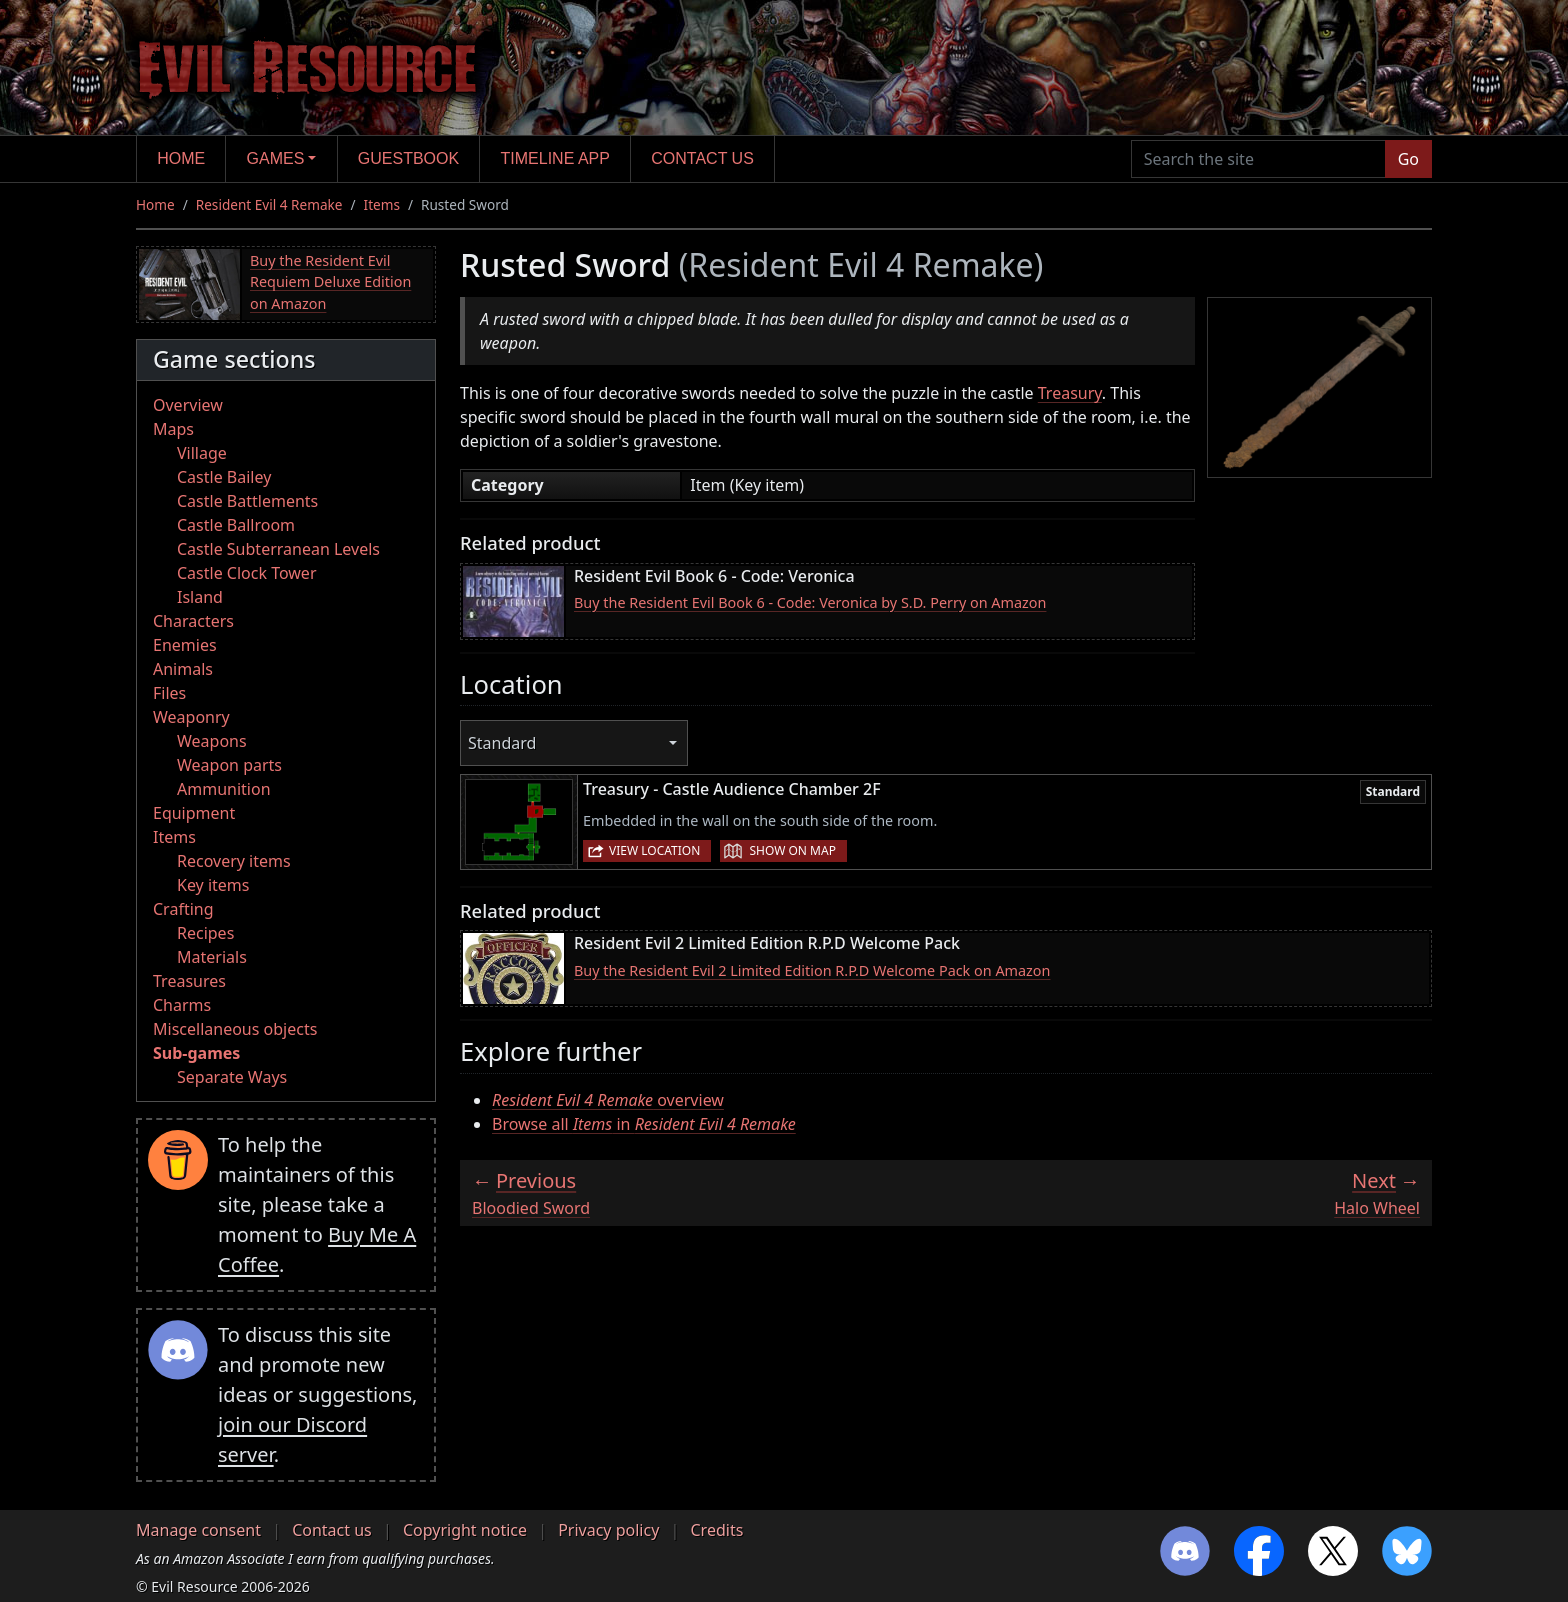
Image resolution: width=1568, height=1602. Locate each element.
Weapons (212, 741)
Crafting (183, 909)
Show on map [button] (792, 850)
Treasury (1070, 393)
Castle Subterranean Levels (278, 549)
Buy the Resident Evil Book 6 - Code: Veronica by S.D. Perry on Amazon (810, 602)
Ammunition (224, 789)
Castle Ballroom (236, 525)
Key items (213, 885)
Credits (716, 1530)
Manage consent (198, 1530)
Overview (188, 405)
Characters (193, 621)
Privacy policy (608, 1530)
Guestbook (408, 158)
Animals (183, 669)
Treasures (189, 981)
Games (276, 158)
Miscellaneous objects (235, 1029)
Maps (173, 429)
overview (608, 1100)
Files (169, 693)
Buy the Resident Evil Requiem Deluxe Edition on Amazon (330, 282)
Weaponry (191, 717)
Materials (212, 957)
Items (382, 204)
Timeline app (555, 158)
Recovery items (234, 861)
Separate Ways (232, 1077)
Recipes (205, 933)
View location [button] (654, 850)
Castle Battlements (247, 501)
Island (200, 597)
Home (181, 158)
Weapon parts (229, 765)
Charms (182, 1005)
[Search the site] (1258, 159)
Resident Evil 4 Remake (269, 204)
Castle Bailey (224, 477)
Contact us (702, 158)
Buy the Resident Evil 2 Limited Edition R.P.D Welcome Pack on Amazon (812, 970)
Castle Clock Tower (247, 573)
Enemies (185, 645)
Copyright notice (465, 1530)
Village (202, 453)
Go (1408, 159)
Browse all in (644, 1124)
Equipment (194, 813)
